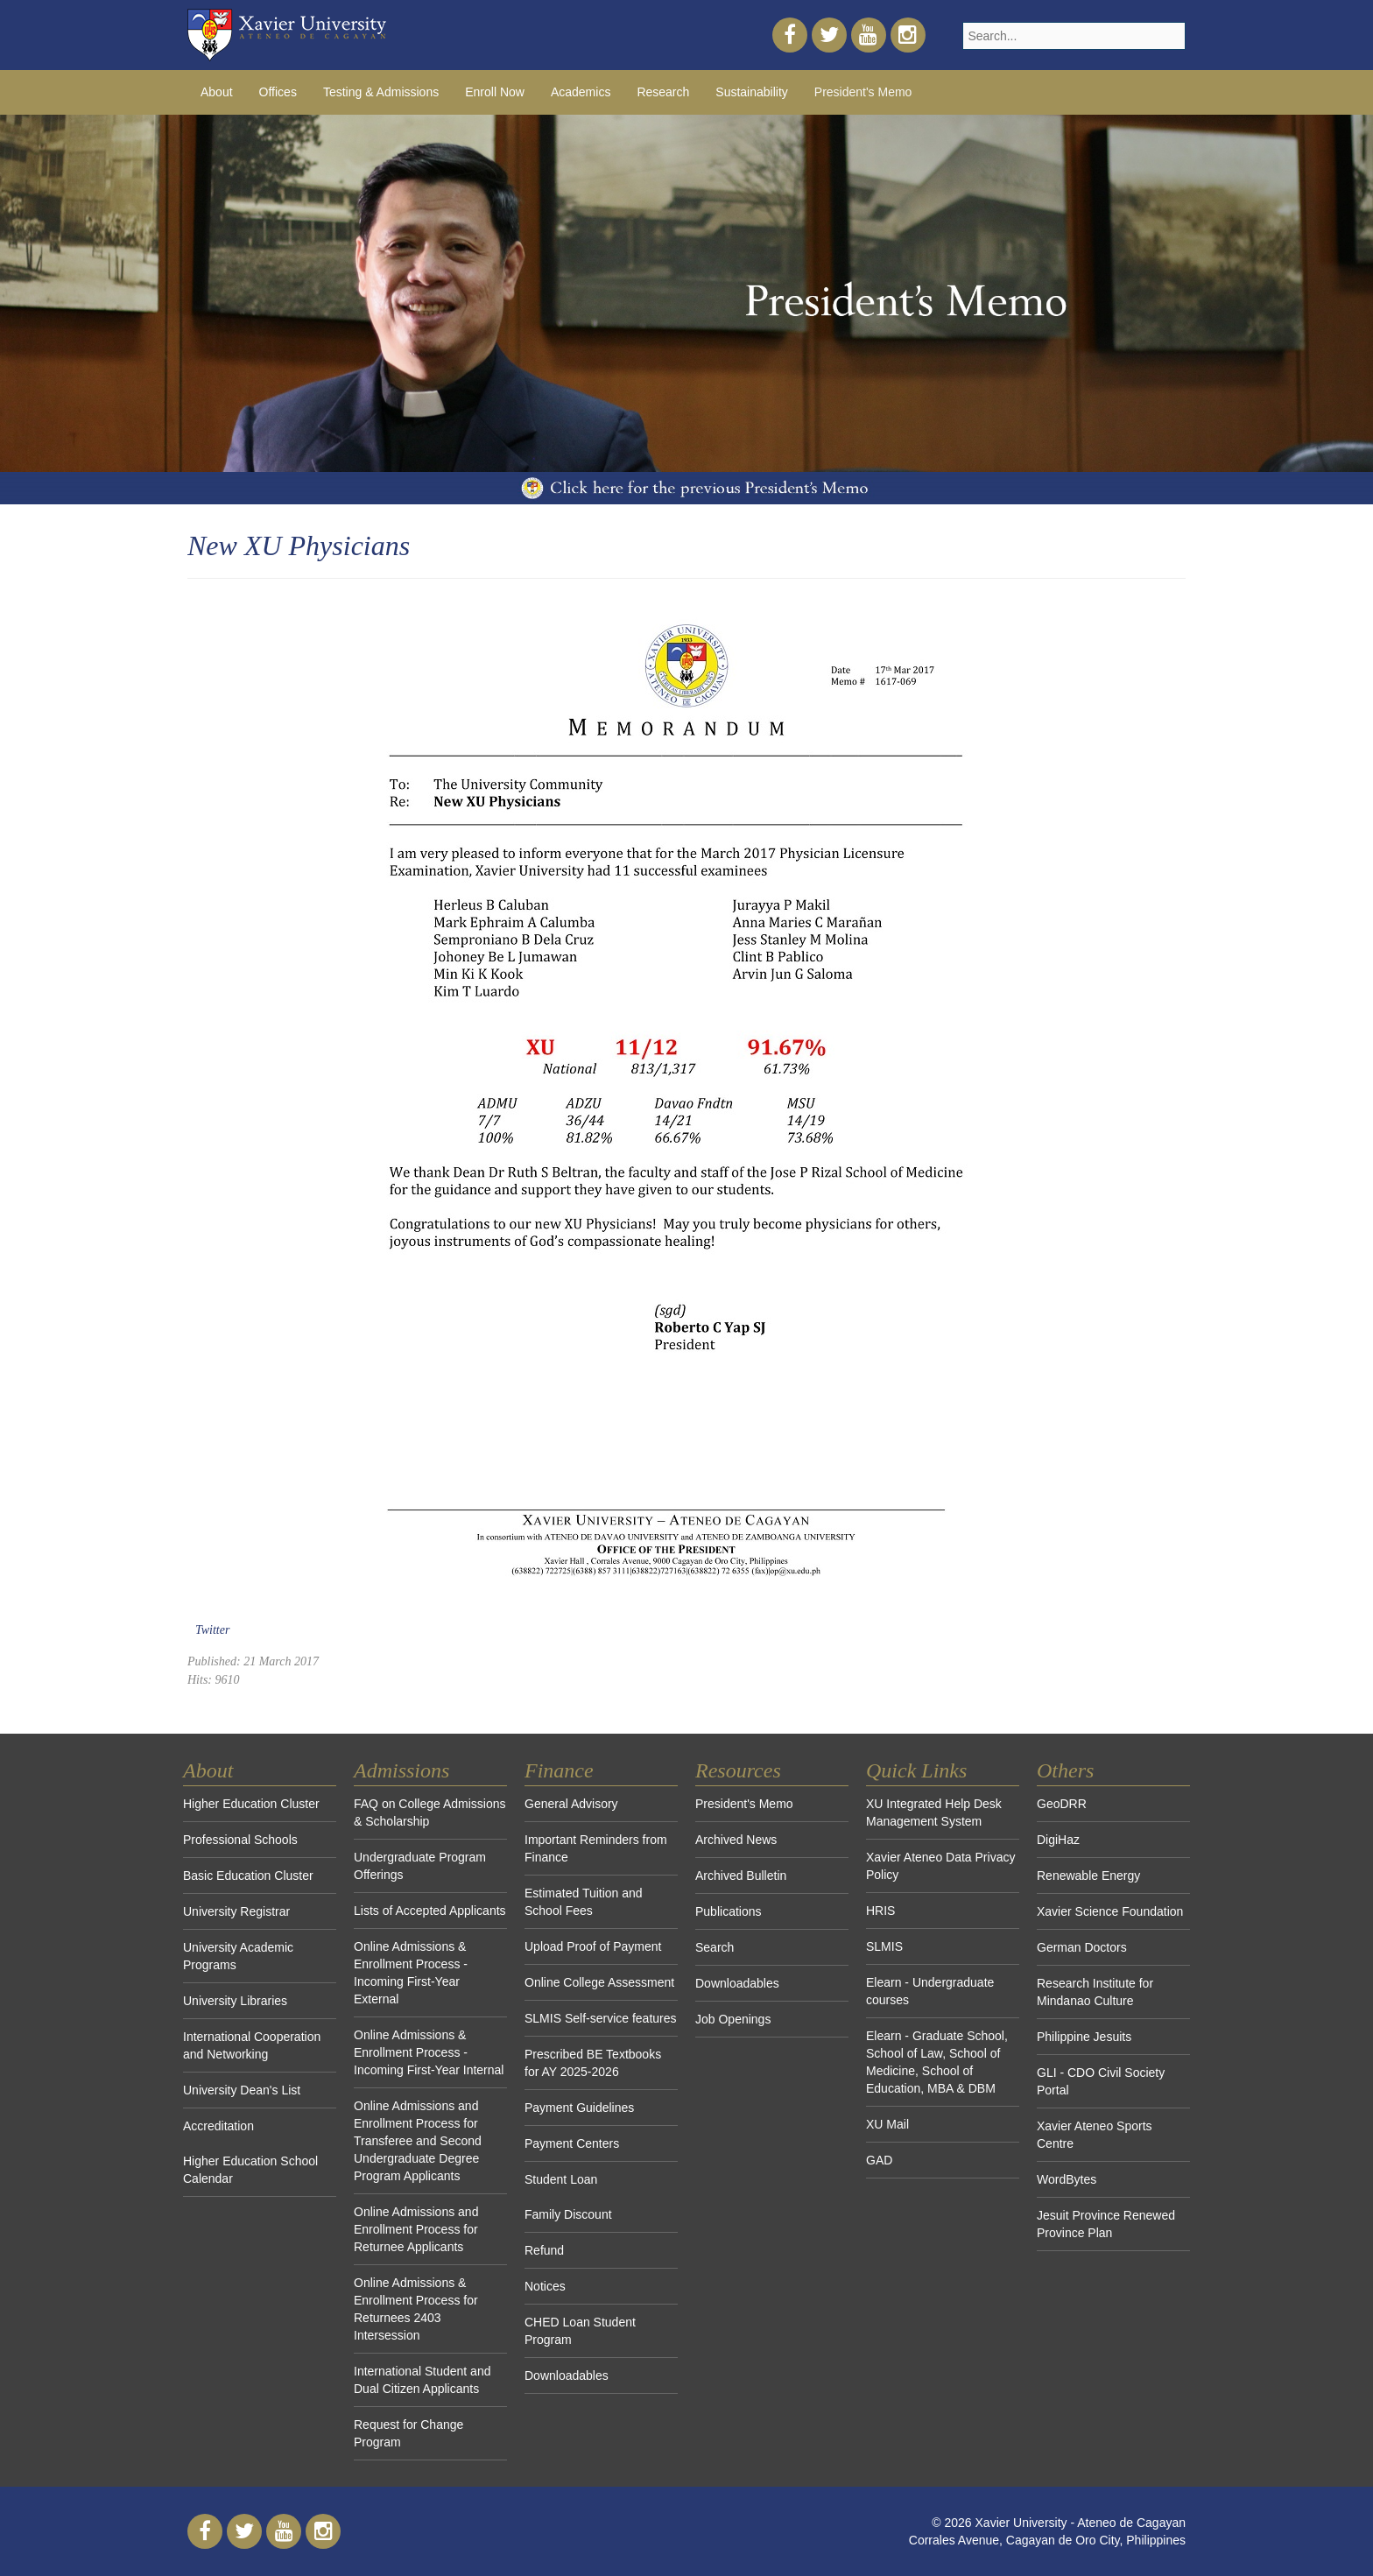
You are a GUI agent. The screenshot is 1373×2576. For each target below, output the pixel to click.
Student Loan (561, 2179)
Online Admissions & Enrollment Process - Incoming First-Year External (411, 1972)
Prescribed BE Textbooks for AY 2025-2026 (593, 2063)
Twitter (212, 1629)
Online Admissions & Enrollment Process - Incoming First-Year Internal (428, 2052)
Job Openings (733, 2019)
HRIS (880, 1911)
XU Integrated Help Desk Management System (934, 1812)
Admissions (401, 1770)
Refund (544, 2250)
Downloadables (567, 2375)
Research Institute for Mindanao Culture (1095, 1992)
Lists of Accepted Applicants (430, 1911)
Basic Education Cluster (248, 1876)
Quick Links (916, 1770)
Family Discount (568, 2214)
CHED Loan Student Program (580, 2331)
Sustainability (751, 92)
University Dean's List (241, 2090)
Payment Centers (572, 2143)
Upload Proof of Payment (593, 1946)
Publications (728, 1911)
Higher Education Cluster (251, 1804)
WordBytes (1066, 2179)
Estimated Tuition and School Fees (584, 1902)
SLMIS (884, 1946)
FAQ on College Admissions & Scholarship (430, 1812)
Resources (738, 1770)
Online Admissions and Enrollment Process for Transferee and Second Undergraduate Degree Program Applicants (418, 2141)
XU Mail (887, 2124)
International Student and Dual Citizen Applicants (422, 2380)
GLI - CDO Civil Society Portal (1101, 2081)
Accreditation (218, 2126)
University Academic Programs (238, 1956)
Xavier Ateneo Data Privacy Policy (940, 1866)
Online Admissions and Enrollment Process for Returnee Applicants (416, 2229)
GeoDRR (1062, 1804)
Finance (559, 1770)
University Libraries (235, 2001)
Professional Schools (240, 1840)
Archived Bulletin (740, 1876)
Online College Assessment (599, 1982)
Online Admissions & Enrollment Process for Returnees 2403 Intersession (416, 2309)
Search (714, 1947)
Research (663, 92)
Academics (580, 92)
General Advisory (571, 1804)
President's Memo (863, 92)
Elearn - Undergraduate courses (930, 1991)
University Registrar (236, 1911)
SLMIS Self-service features (601, 2018)
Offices (278, 92)
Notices (545, 2286)
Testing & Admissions (381, 92)
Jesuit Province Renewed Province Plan (1106, 2224)
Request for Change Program (408, 2433)
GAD (879, 2160)
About (217, 92)
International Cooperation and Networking (251, 2045)
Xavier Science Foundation (1110, 1911)
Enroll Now (495, 92)
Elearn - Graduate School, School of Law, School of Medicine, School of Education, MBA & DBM (937, 2062)
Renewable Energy (1088, 1876)
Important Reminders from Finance (596, 1848)
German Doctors (1082, 1947)
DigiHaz (1058, 1840)
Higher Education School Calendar (250, 2169)
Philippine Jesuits (1084, 2037)
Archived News (736, 1840)
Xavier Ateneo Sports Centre (1094, 2134)
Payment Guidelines (579, 2108)
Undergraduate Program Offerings (420, 1866)
